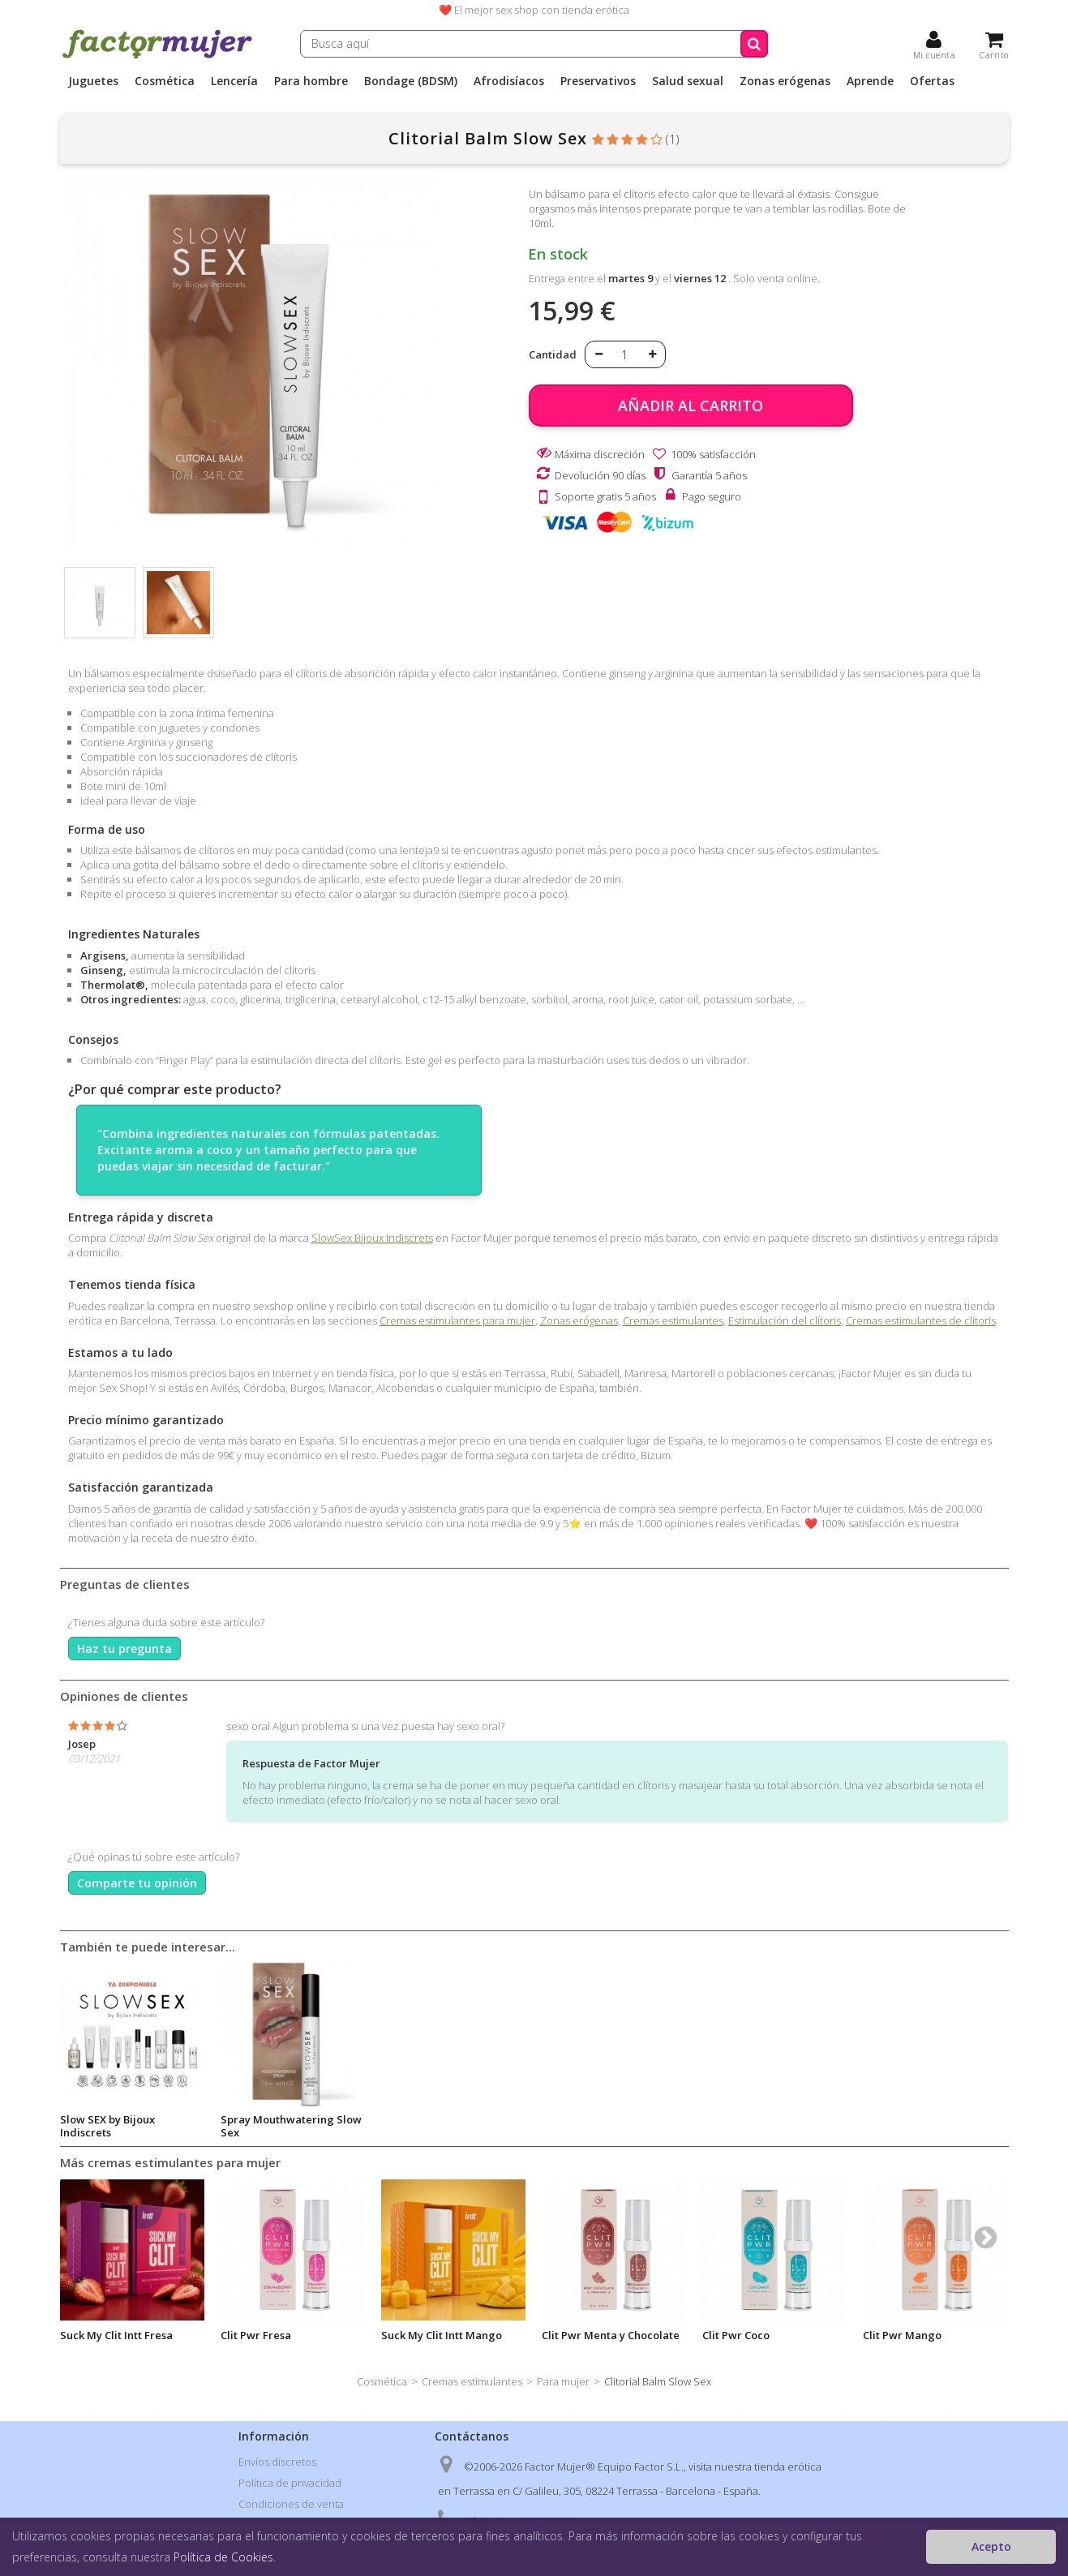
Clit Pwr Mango (902, 2335)
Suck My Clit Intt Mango (441, 2335)
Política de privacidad (289, 2482)
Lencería (234, 81)
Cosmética (165, 81)
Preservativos (598, 81)
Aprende (870, 81)
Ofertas (932, 81)
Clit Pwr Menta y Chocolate (611, 2335)
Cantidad (553, 354)
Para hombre (311, 81)
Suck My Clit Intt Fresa (116, 2335)
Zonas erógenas (785, 81)
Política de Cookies (223, 2557)
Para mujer (563, 2381)
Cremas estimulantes (673, 1320)
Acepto (991, 2546)
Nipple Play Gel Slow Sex (123, 2119)
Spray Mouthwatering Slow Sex (451, 2126)
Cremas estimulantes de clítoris (921, 1320)
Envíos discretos (277, 2461)
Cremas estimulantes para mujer (457, 1320)
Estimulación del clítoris (784, 1320)
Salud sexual (687, 81)
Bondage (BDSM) (410, 81)
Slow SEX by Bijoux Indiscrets (268, 2126)
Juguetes (93, 81)
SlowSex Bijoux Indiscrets (372, 1237)
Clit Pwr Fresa (256, 2335)
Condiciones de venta (291, 2504)
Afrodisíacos (509, 81)
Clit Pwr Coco (736, 2335)
